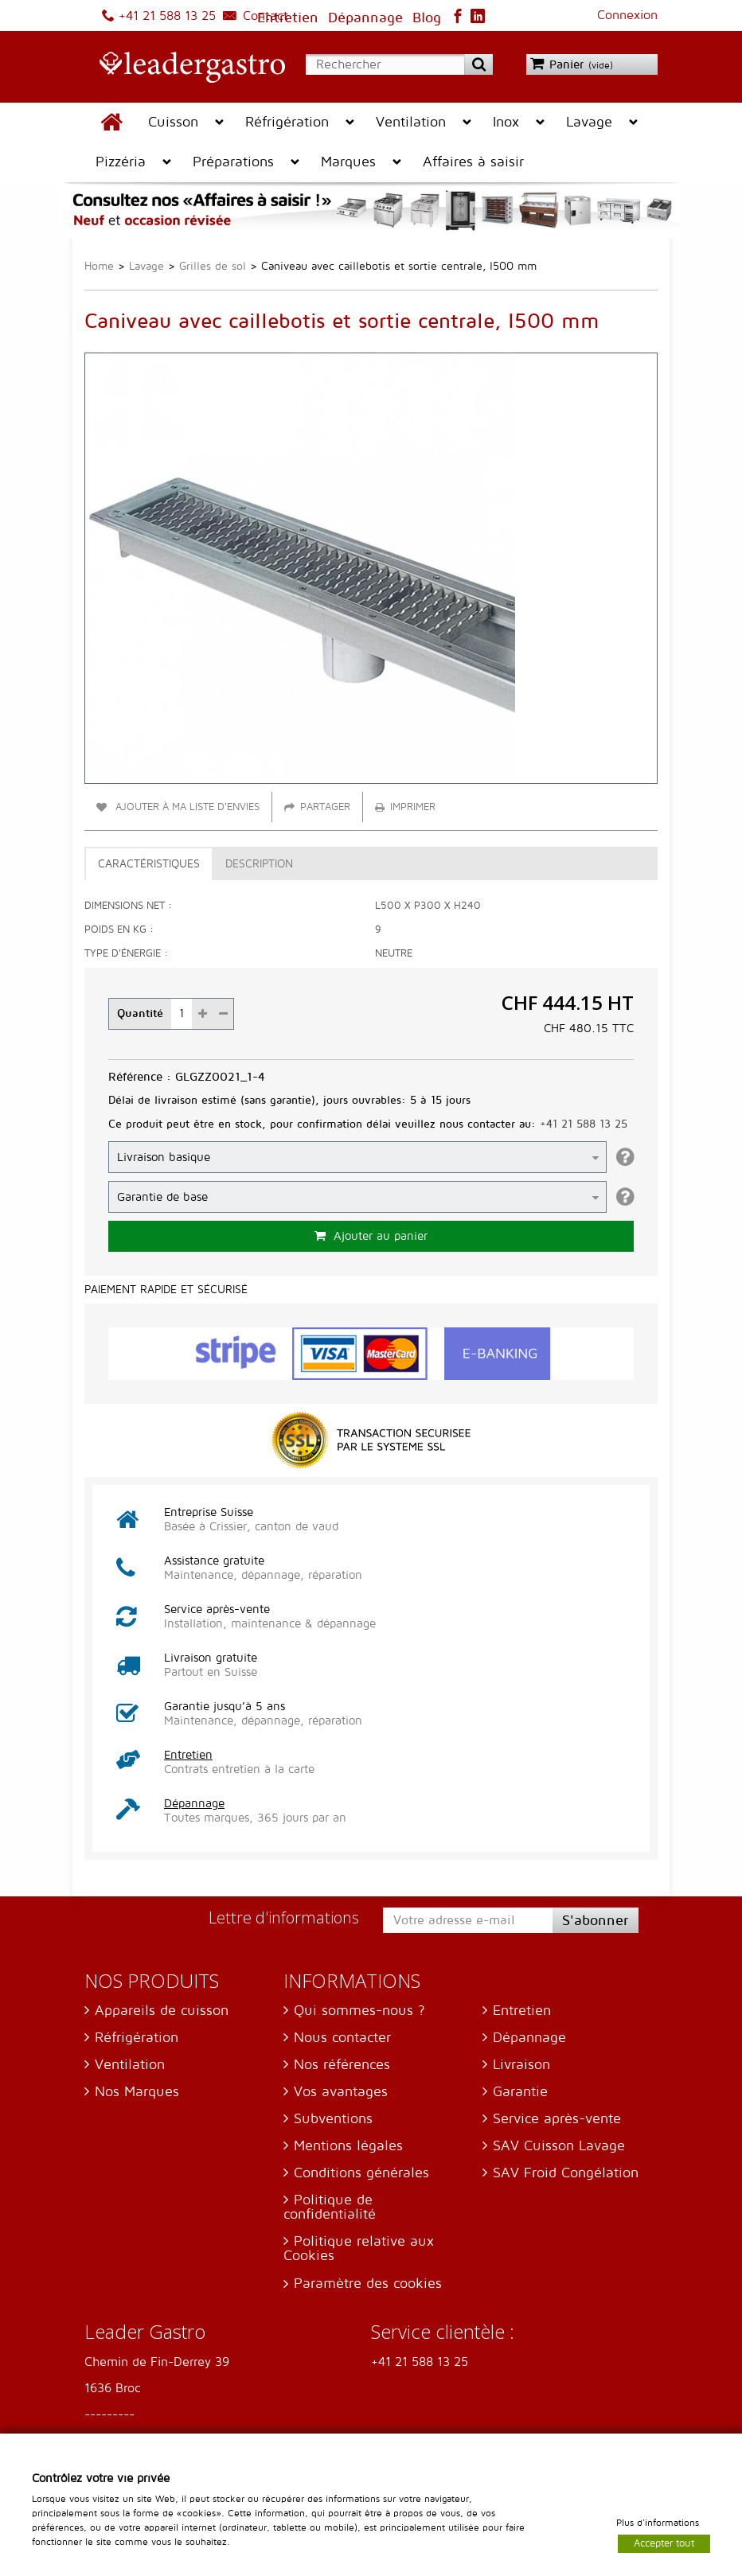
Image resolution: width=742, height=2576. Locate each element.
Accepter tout (664, 2542)
